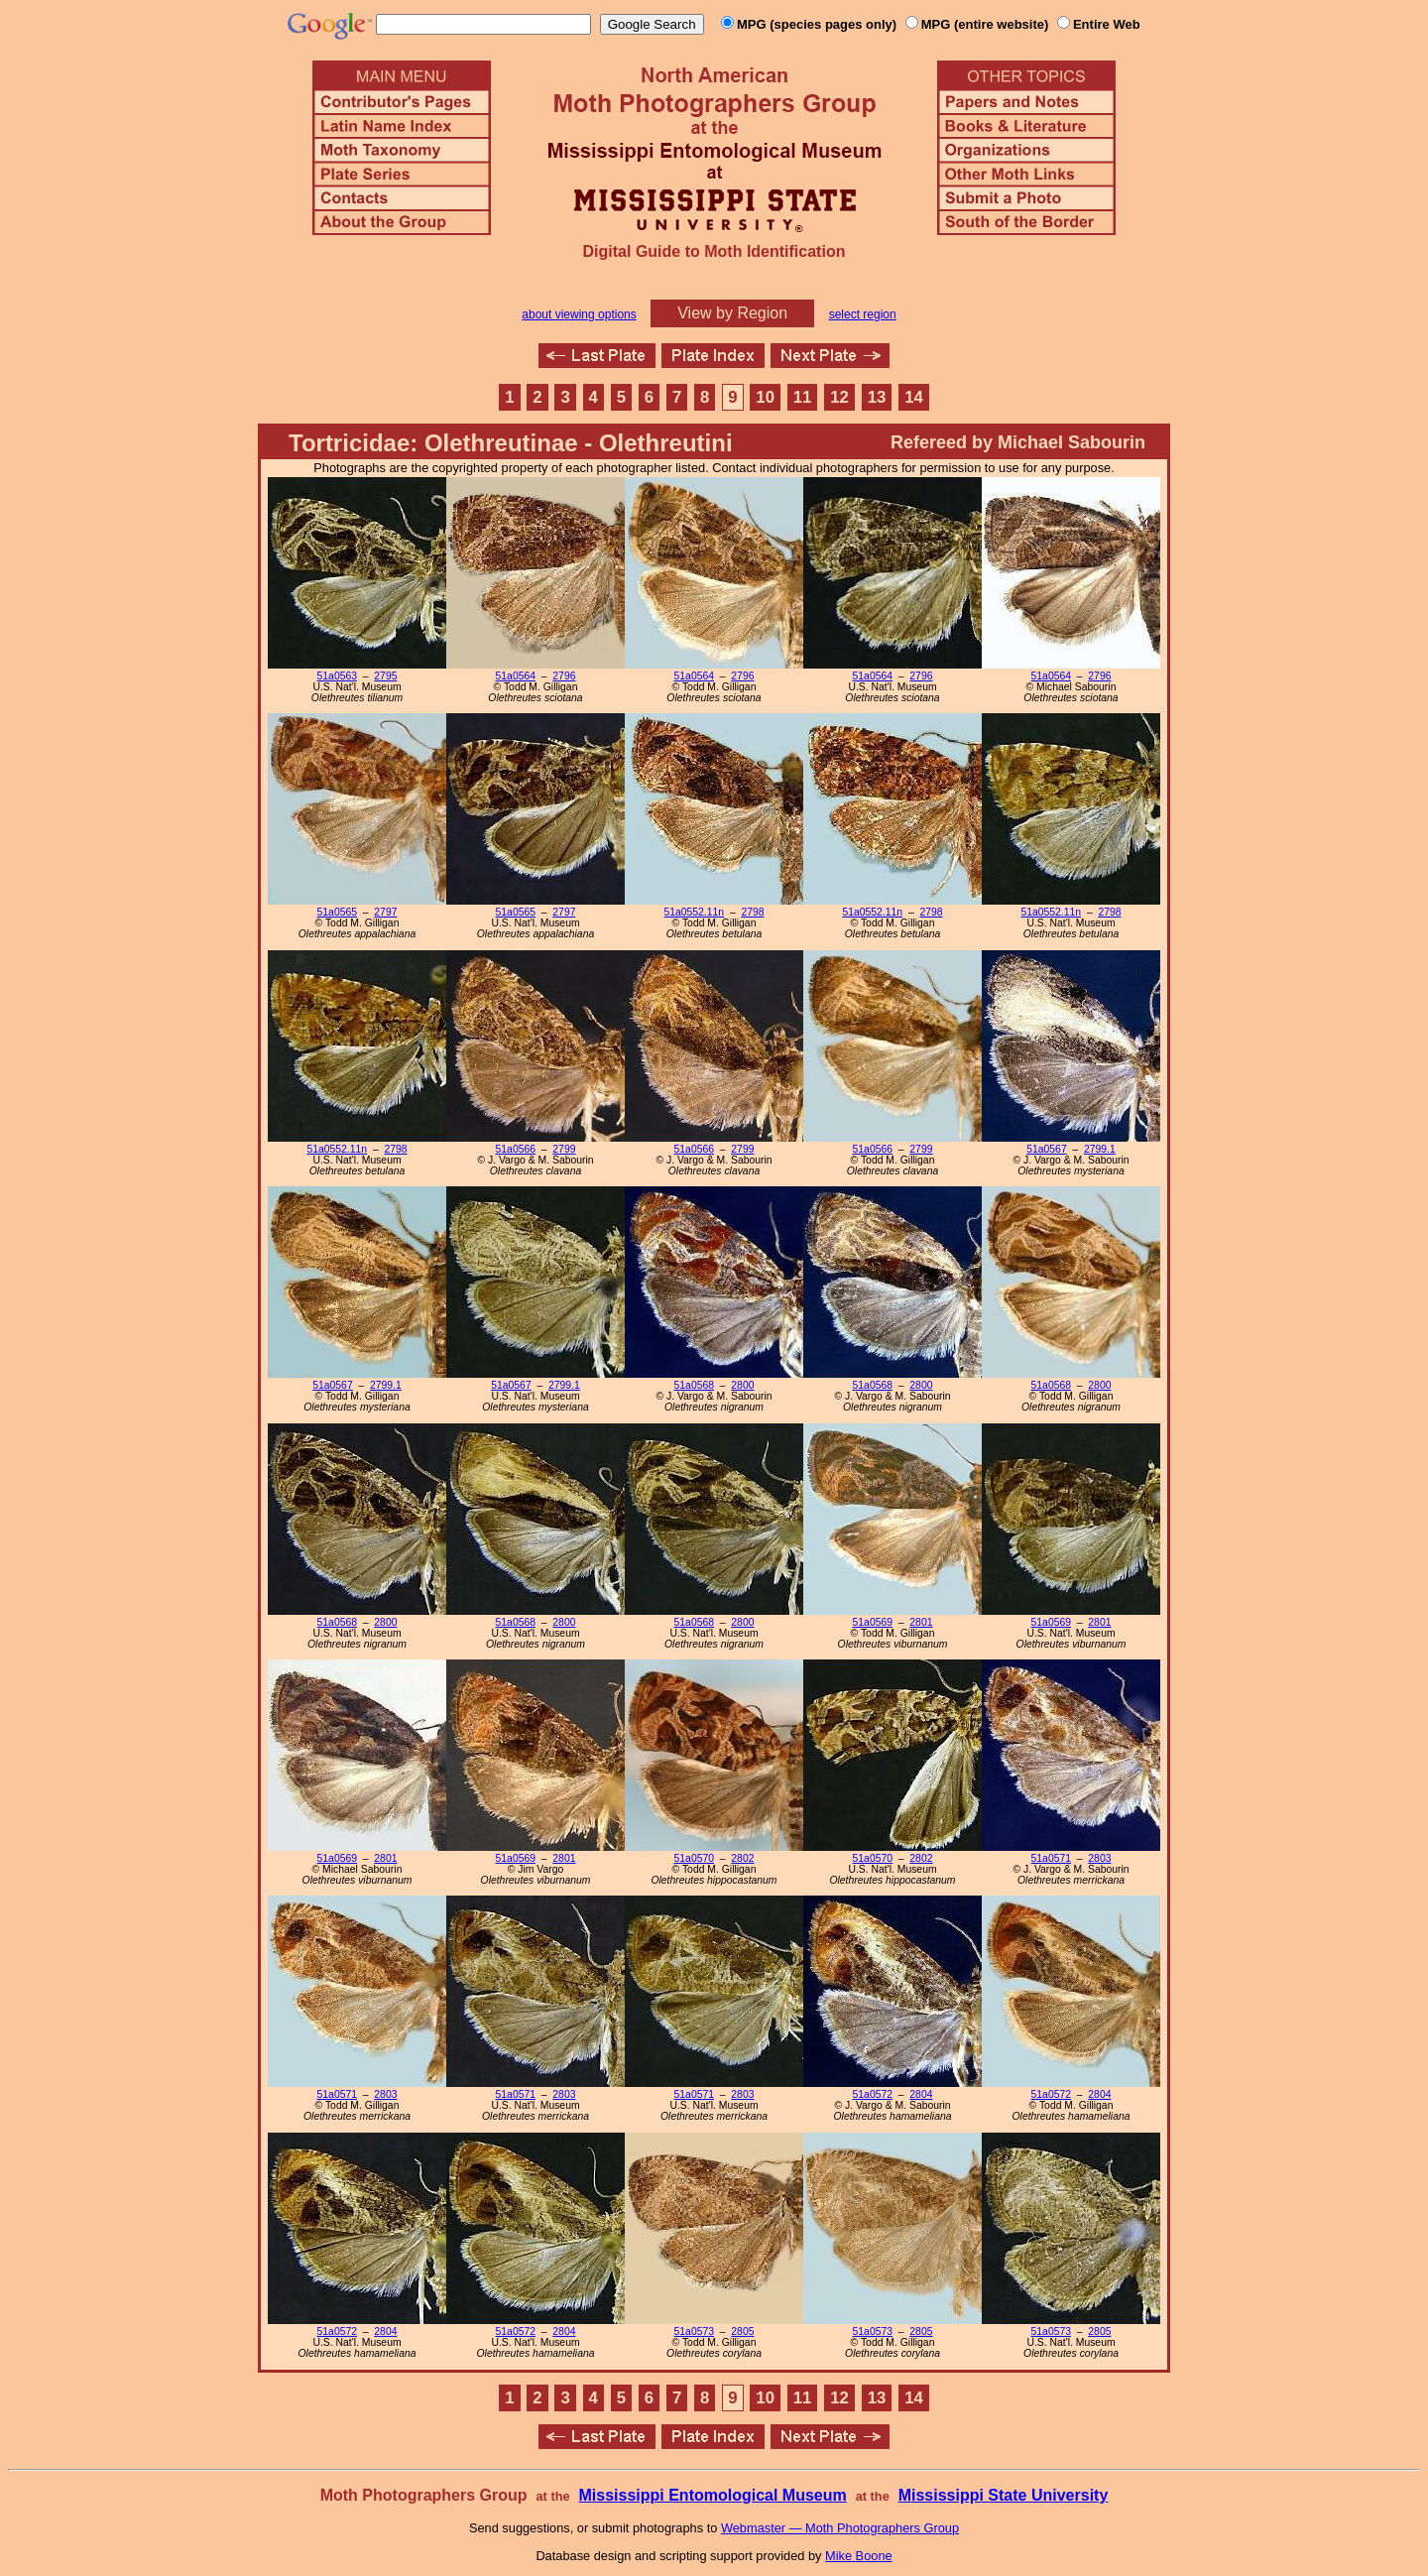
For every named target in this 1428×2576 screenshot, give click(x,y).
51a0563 (337, 676)
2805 (742, 2331)
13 (877, 397)
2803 (1099, 1858)
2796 (563, 676)
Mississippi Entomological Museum (712, 2495)
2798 (752, 912)
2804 (920, 2094)
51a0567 (1046, 1149)
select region (862, 314)
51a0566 (516, 1149)
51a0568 (694, 1385)
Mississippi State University (1003, 2495)
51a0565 (337, 912)
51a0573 (694, 2331)
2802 (742, 1858)
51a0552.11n (693, 912)
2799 (563, 1149)
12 (839, 397)
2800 (742, 1385)
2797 (385, 912)
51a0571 (1051, 1858)
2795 (385, 676)
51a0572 (872, 2094)
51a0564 (516, 676)
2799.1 (1100, 1149)
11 (802, 397)
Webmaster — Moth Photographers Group (840, 2527)
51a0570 (694, 1858)
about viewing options (579, 314)
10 (765, 397)
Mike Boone (858, 2555)
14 (913, 397)
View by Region (732, 313)
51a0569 (872, 1622)
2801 (920, 1622)
